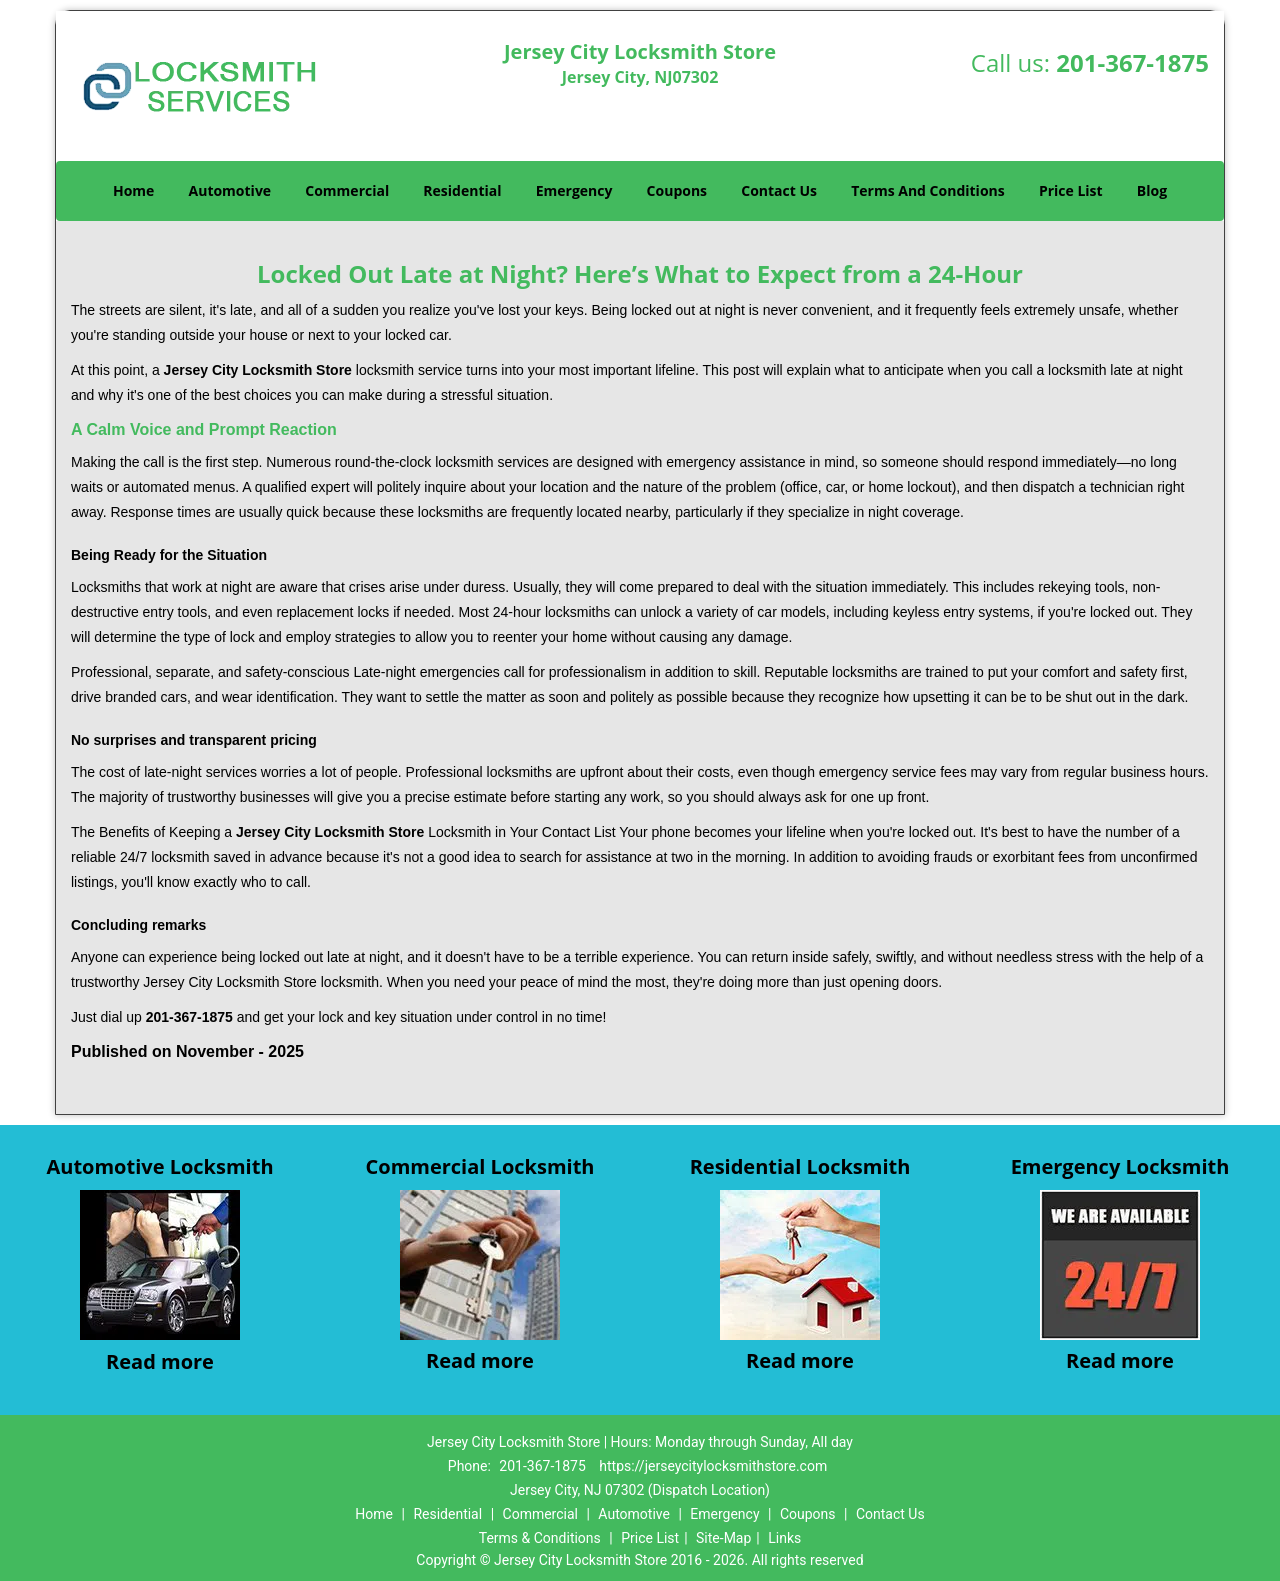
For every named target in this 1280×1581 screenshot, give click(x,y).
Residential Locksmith (800, 1166)
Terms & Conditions (540, 1538)
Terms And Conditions (928, 190)
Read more (160, 1361)
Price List (1071, 190)
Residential (462, 190)
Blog (1152, 190)
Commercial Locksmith (480, 1166)
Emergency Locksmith (1120, 1166)
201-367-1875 (1132, 62)
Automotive (230, 190)
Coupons (677, 190)
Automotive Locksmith (159, 1166)
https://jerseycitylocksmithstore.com (713, 1466)
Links (784, 1538)
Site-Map (723, 1538)
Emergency (574, 190)
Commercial (347, 190)
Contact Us (779, 190)
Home (133, 190)
